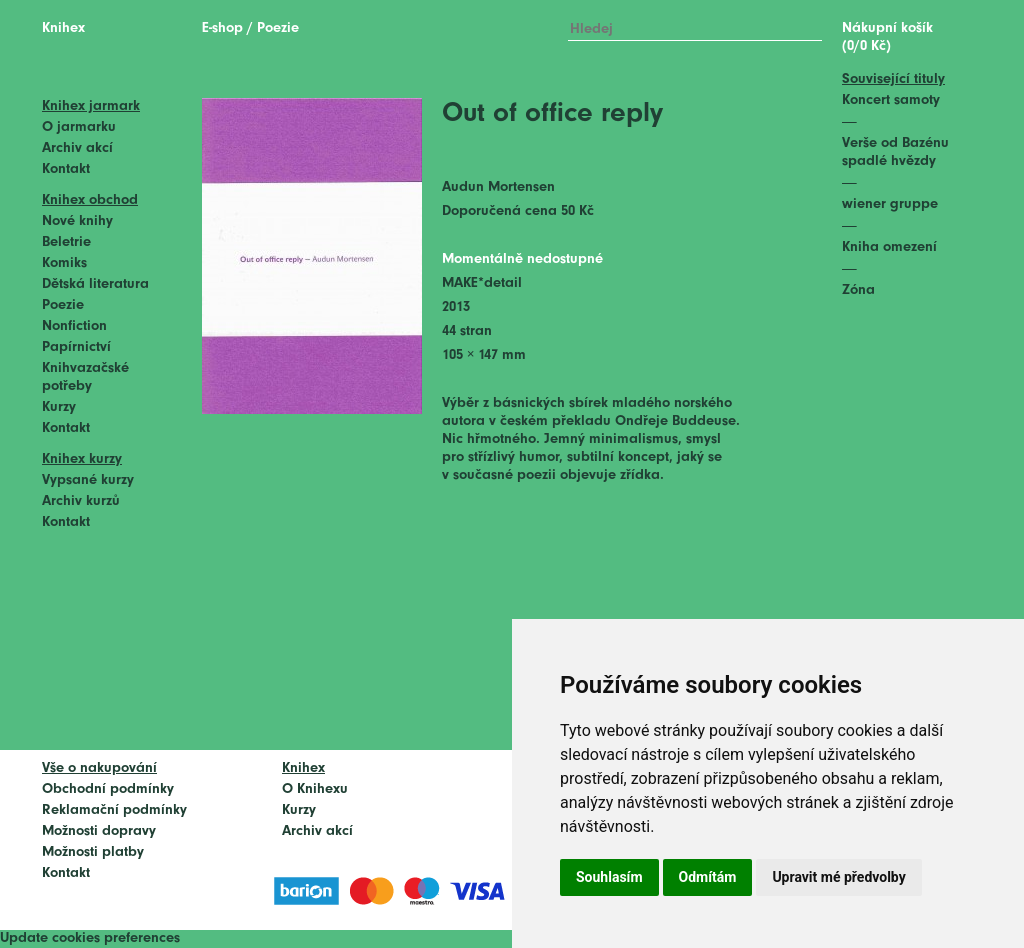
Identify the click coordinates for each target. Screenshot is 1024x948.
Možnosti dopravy (99, 831)
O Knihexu (315, 789)
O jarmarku (79, 127)
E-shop (222, 28)
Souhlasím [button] (609, 877)
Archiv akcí (77, 148)
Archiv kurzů (81, 501)
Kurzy (59, 407)
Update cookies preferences (90, 938)
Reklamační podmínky (114, 810)
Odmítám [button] (708, 877)
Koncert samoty (891, 100)
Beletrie (66, 242)
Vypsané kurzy (88, 480)
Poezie (63, 305)
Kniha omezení (889, 247)
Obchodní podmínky (108, 789)
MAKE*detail (482, 283)
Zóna (858, 290)
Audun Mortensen (498, 187)
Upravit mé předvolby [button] (838, 877)
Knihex (63, 28)
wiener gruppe (890, 204)
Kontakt (66, 169)
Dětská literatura (95, 284)
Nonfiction (74, 326)
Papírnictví (76, 347)
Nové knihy (77, 221)
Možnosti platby (93, 852)
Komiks (64, 263)
